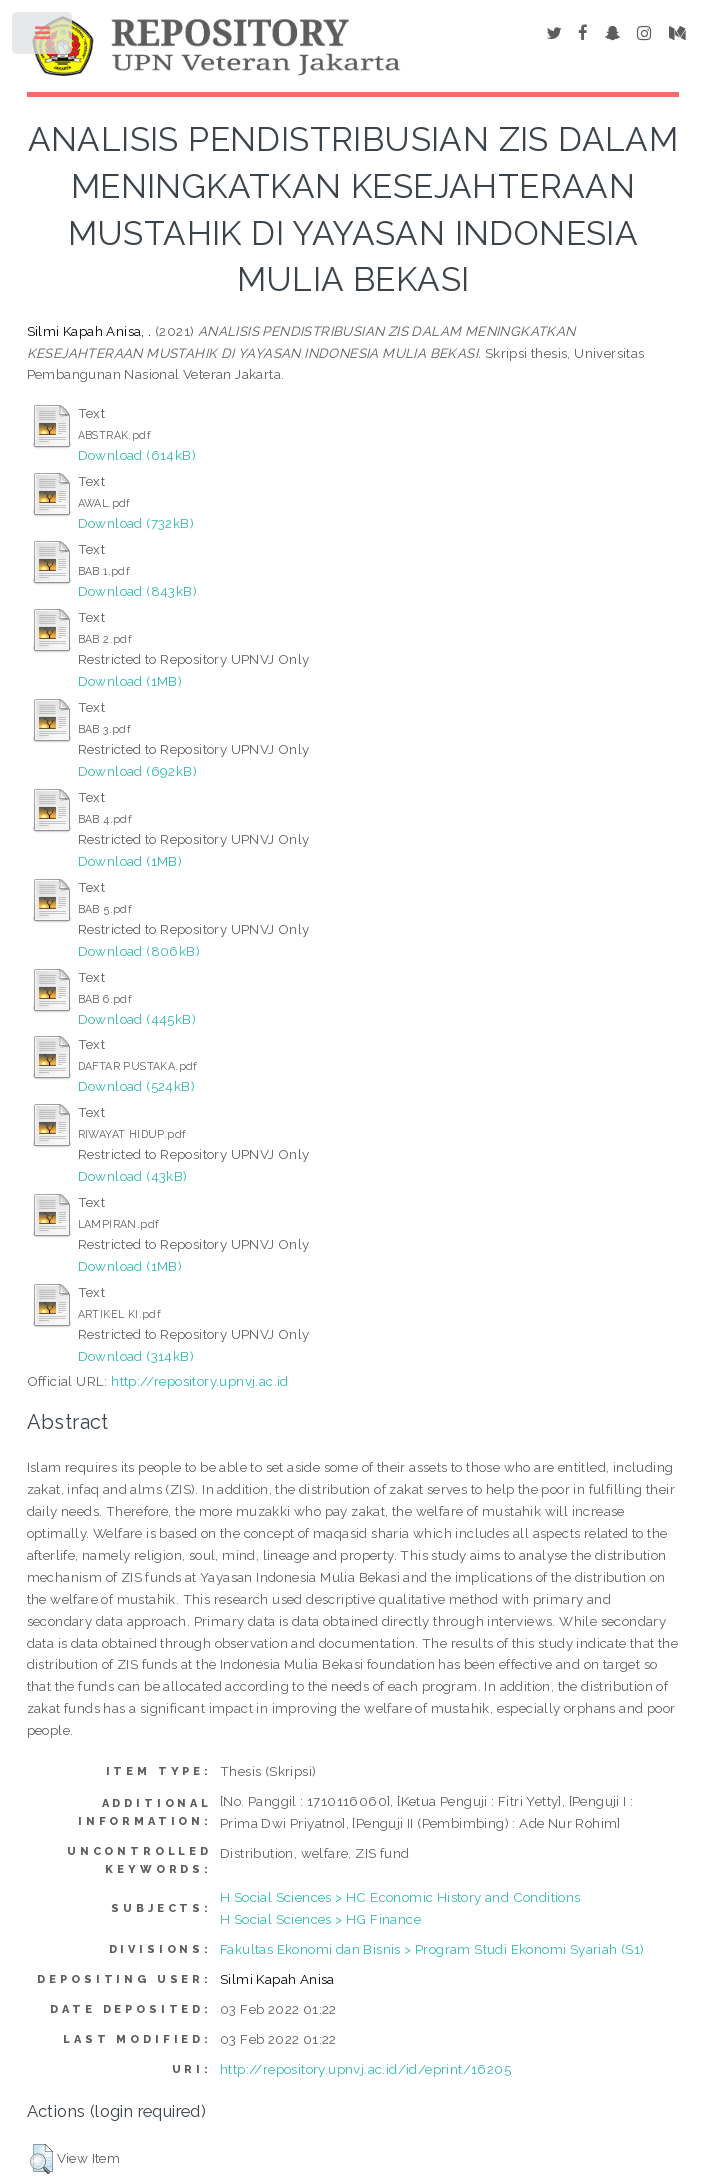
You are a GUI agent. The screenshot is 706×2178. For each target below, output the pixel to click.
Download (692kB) (137, 771)
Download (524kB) (136, 1086)
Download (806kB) (139, 951)
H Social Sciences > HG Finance (320, 1919)
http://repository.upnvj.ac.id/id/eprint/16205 (365, 2069)
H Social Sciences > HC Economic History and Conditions (400, 1897)
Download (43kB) (133, 1176)
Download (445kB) (137, 1019)
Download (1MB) (130, 681)
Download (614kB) (137, 455)
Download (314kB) (136, 1356)
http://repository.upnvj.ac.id (200, 1381)
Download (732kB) (136, 523)
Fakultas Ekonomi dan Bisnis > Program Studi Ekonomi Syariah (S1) (432, 1949)
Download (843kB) (137, 591)
